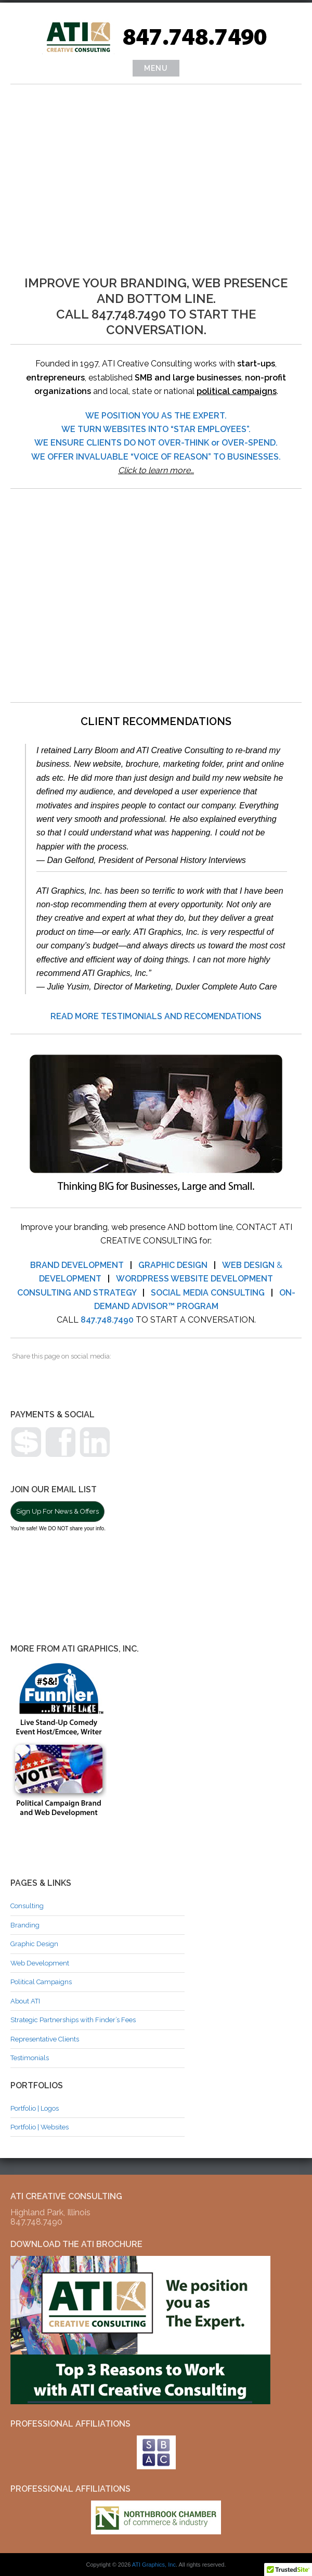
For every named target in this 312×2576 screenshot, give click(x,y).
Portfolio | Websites (39, 2127)
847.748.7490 (107, 1320)
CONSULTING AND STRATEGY (76, 1293)
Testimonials (29, 2058)
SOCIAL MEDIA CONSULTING (208, 1293)
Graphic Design (34, 1944)
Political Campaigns (41, 1982)
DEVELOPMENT (70, 1279)
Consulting (27, 1906)
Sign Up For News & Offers (57, 1511)
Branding (25, 1925)
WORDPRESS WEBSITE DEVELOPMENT (194, 1279)
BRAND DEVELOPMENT (77, 1265)
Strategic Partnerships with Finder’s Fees (73, 2020)
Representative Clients (44, 2039)
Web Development (39, 1963)
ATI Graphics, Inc (154, 2564)
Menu (156, 68)
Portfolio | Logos (34, 2108)
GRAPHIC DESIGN (172, 1265)
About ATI (25, 2001)
